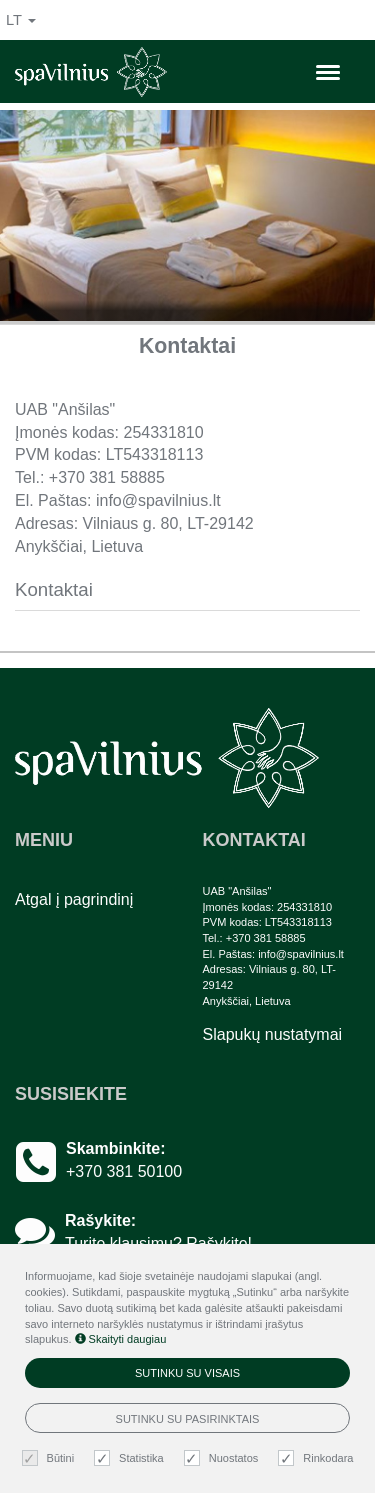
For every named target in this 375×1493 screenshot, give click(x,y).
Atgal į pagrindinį (74, 899)
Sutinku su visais (187, 1373)
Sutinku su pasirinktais (188, 1419)
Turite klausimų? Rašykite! (158, 1243)
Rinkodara (318, 1458)
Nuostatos (224, 1458)
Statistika (131, 1458)
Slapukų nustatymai (273, 1034)
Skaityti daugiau (121, 1339)
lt (21, 20)
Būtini (51, 1458)
